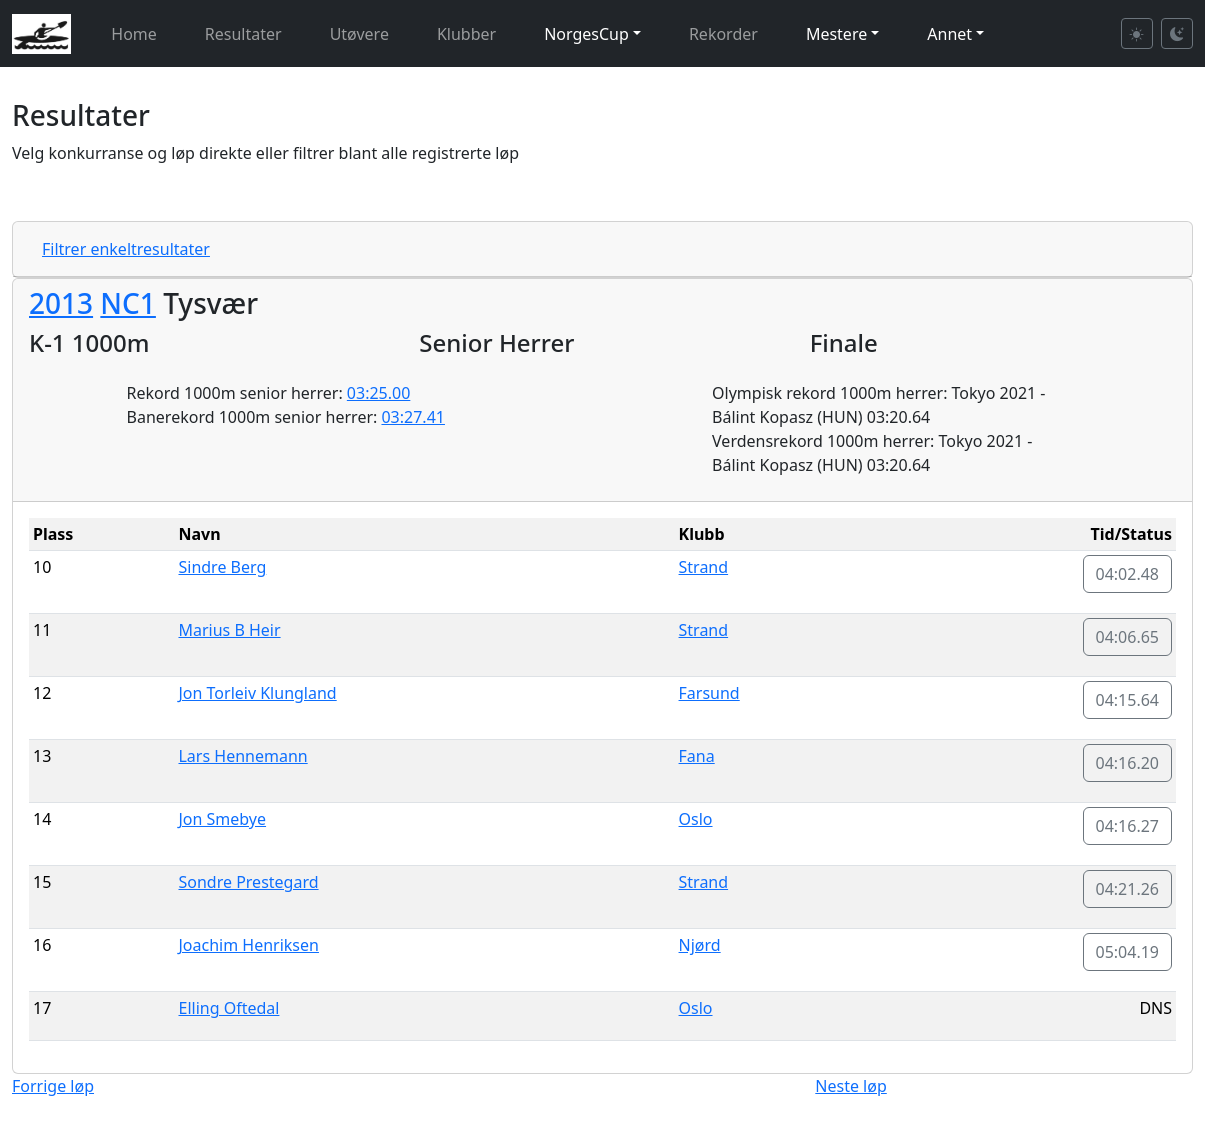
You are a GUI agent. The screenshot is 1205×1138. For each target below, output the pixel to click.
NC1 (128, 303)
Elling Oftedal (228, 1008)
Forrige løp (53, 1086)
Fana (697, 756)
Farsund (709, 693)
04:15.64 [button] (1128, 700)
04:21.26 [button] (1128, 889)
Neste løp (850, 1086)
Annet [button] (949, 34)
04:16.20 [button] (1128, 763)
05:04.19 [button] (1128, 952)
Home (134, 34)
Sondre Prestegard (248, 882)
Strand (704, 567)
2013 (61, 303)
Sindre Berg (222, 567)
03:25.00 (379, 393)
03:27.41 (413, 417)
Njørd (700, 945)
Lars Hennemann (242, 756)
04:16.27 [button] (1128, 826)
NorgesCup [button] (586, 34)
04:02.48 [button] (1128, 574)
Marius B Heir (229, 630)
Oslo (696, 819)
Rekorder (723, 34)
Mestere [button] (836, 34)
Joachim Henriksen (248, 945)
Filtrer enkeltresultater (126, 249)
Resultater (243, 34)
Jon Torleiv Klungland (257, 693)
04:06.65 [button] (1128, 637)
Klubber (466, 34)
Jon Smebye (222, 819)
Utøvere (359, 34)
